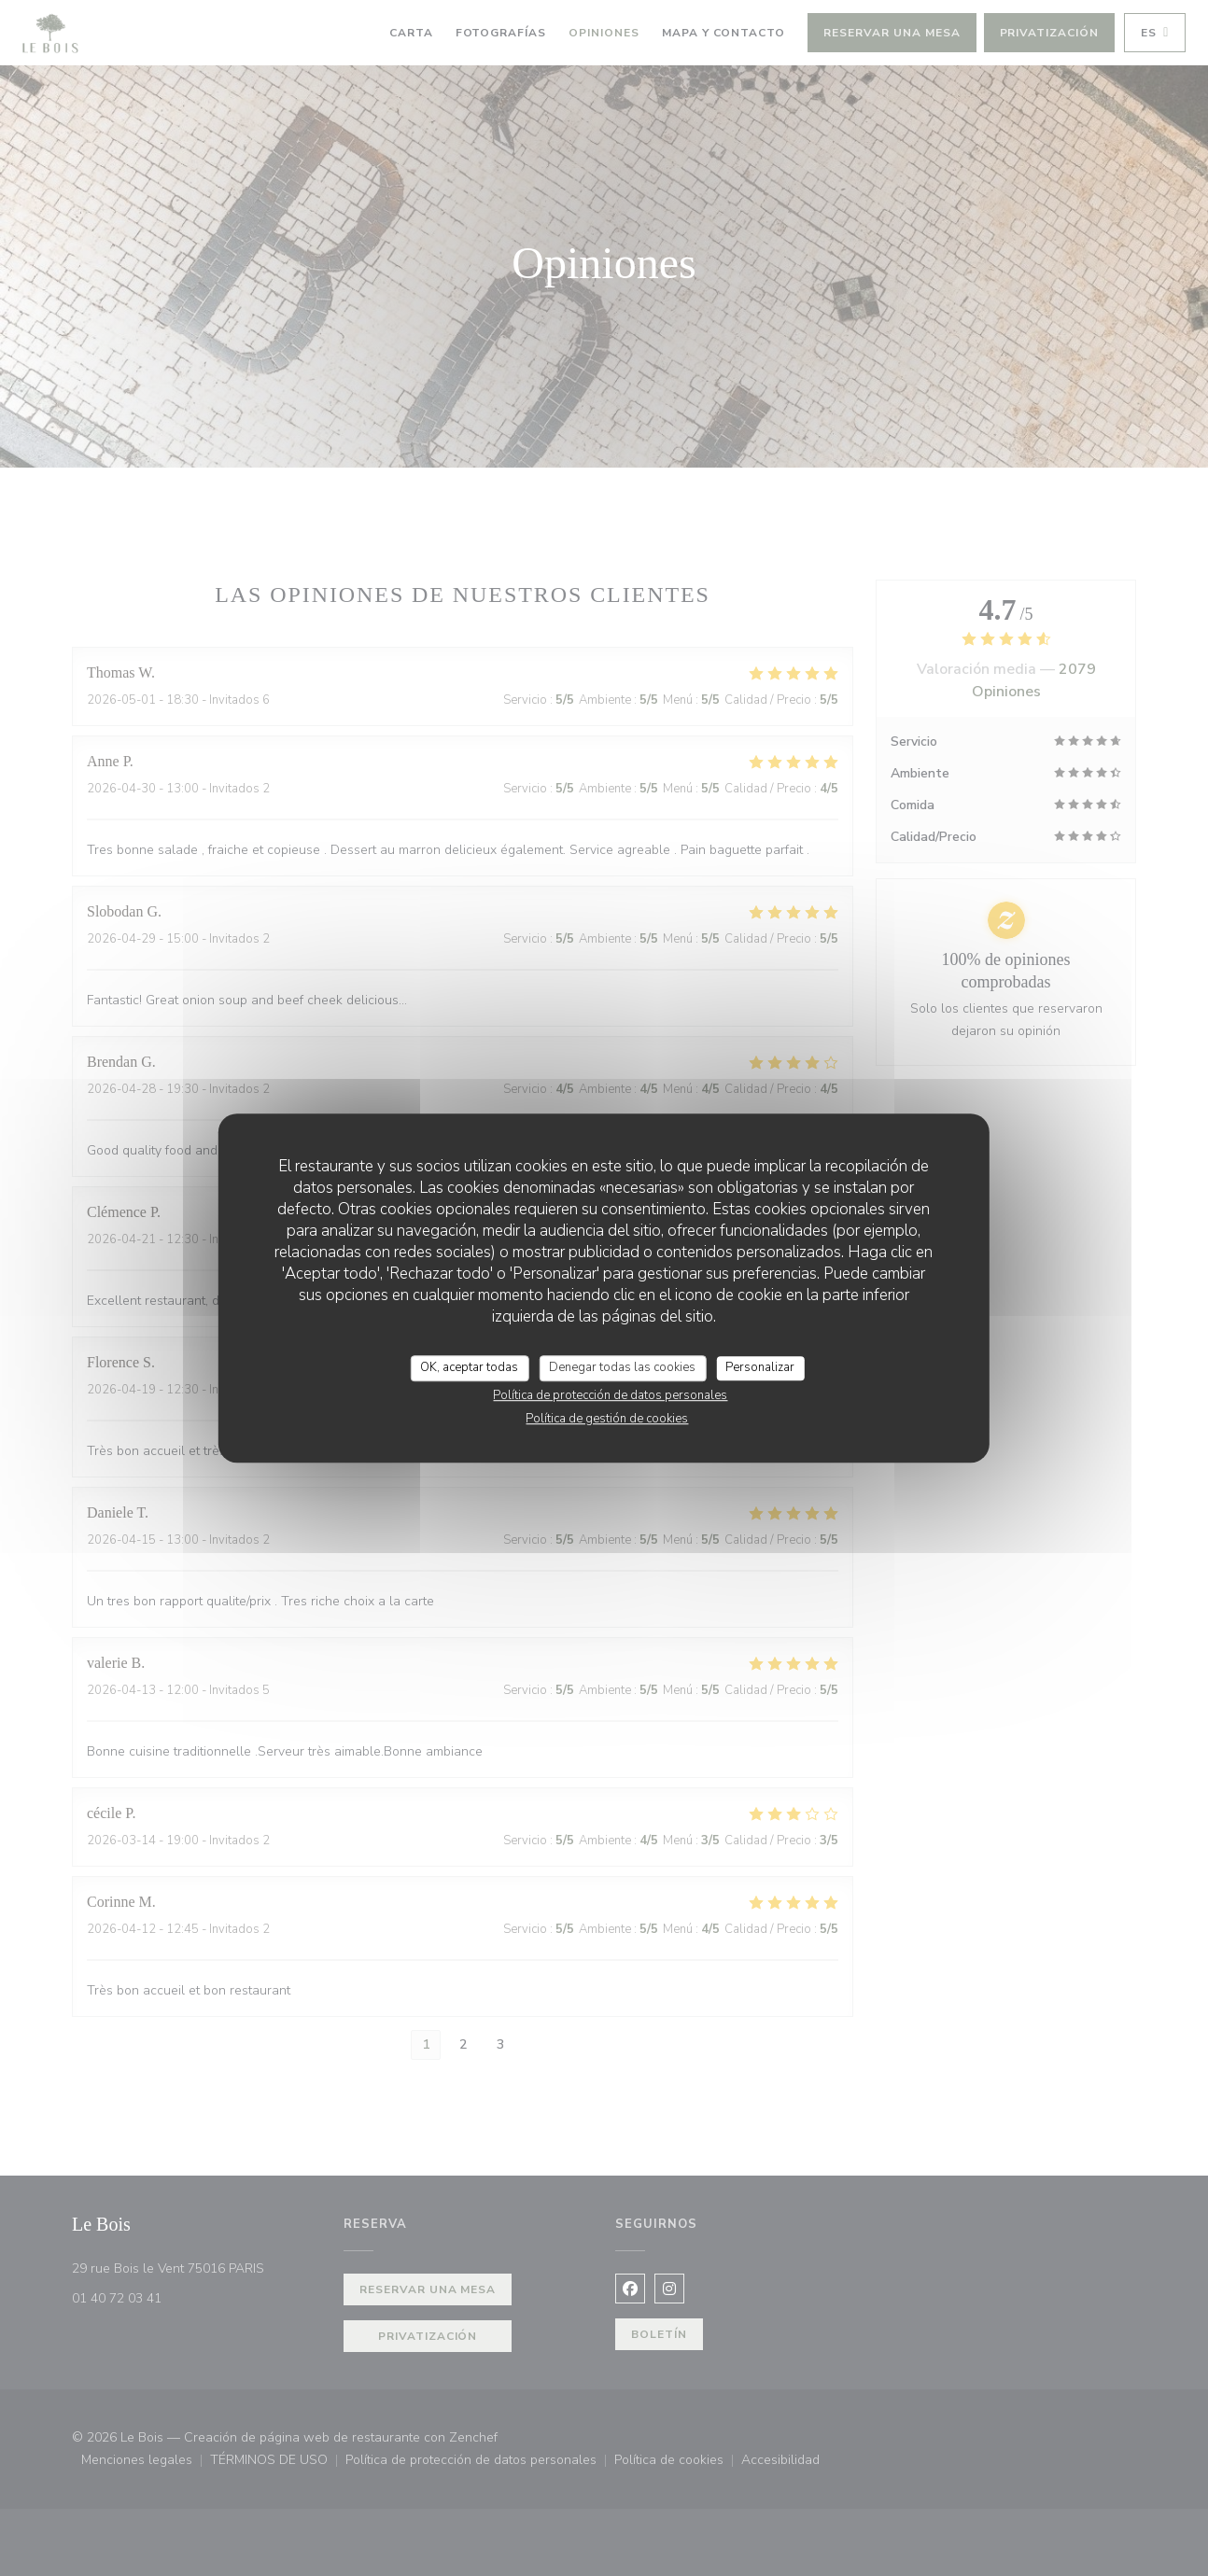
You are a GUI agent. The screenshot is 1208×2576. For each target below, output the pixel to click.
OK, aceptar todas (469, 1367)
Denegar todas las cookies (622, 1367)
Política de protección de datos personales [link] (610, 1395)
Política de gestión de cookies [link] (607, 1418)
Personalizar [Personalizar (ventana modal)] (759, 1367)
